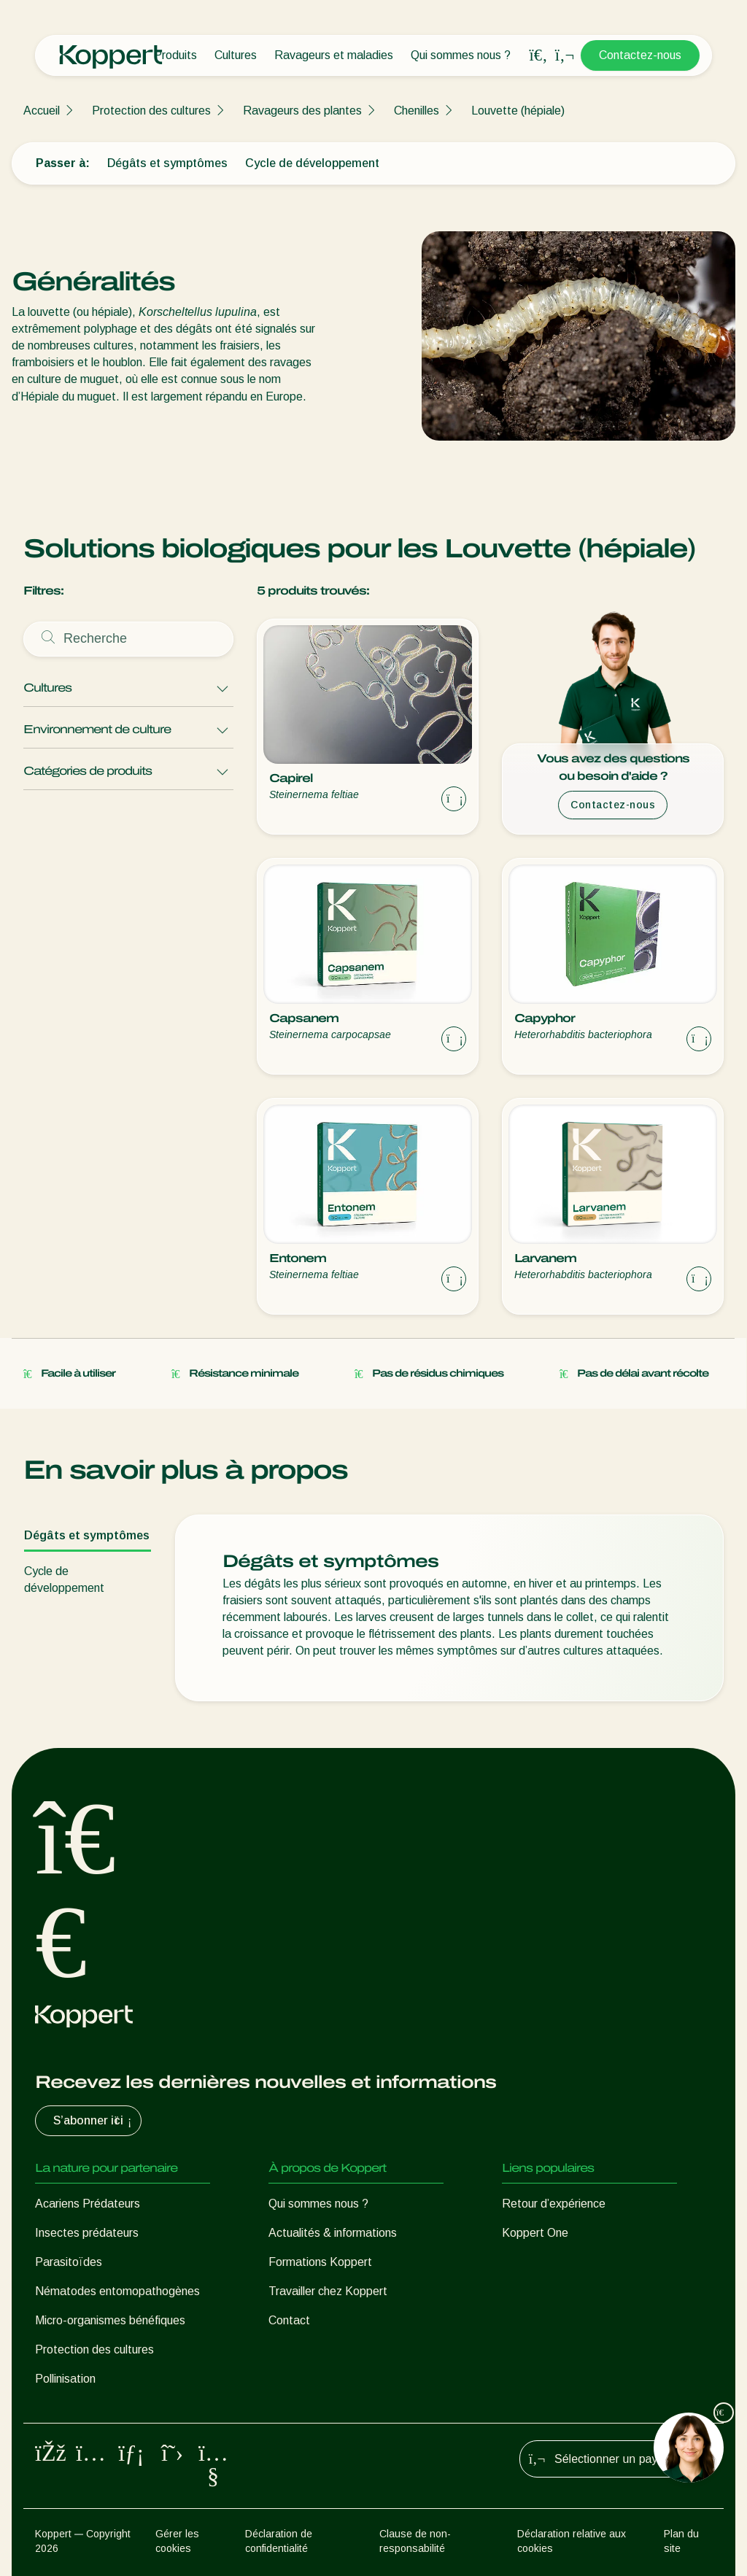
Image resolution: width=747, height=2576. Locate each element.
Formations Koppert (320, 2262)
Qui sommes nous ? (461, 55)
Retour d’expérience (553, 2203)
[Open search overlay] (538, 55)
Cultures (235, 55)
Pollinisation (65, 2378)
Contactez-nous (640, 55)
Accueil (41, 110)
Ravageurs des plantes (302, 110)
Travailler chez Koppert (327, 2291)
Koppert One (535, 2233)
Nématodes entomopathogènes (117, 2291)
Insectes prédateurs (87, 2233)
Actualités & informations (332, 2233)
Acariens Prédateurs (87, 2203)
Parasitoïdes (68, 2262)
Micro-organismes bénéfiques (110, 2320)
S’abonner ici (94, 2120)
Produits (175, 55)
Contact (289, 2320)
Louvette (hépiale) (518, 110)
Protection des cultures (151, 110)
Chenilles (416, 110)
